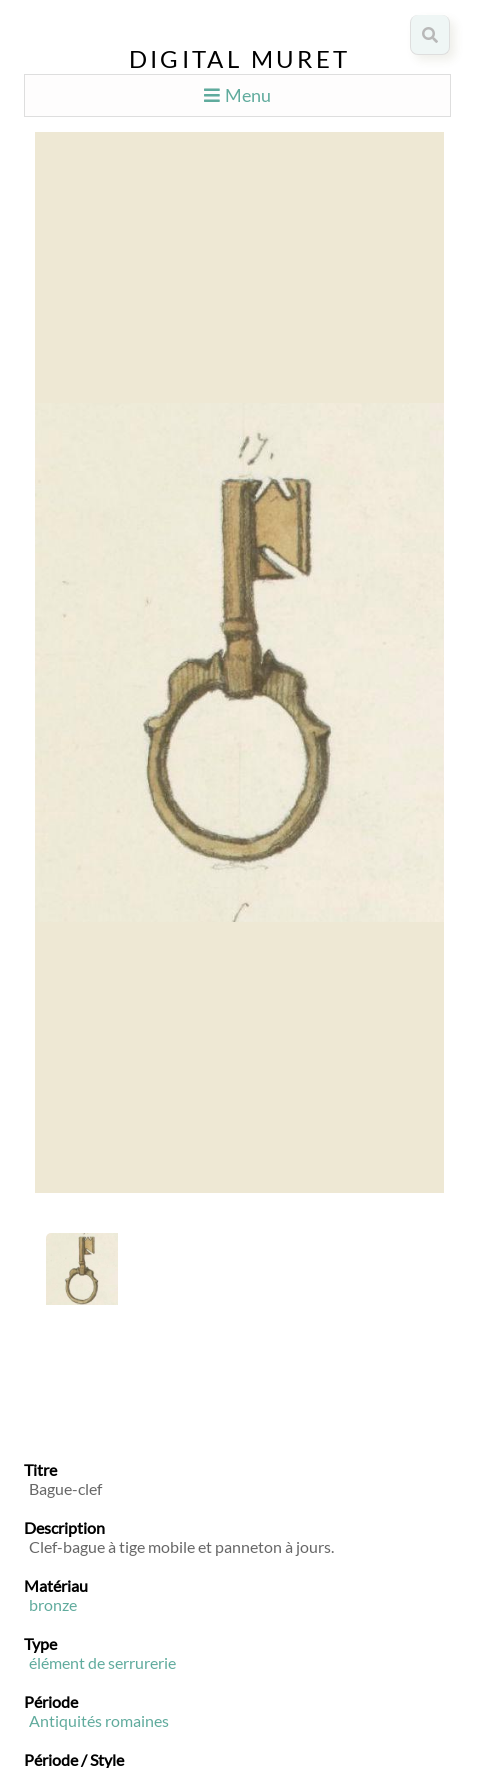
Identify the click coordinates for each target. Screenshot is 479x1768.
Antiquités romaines (99, 1720)
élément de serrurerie (102, 1662)
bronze (53, 1604)
